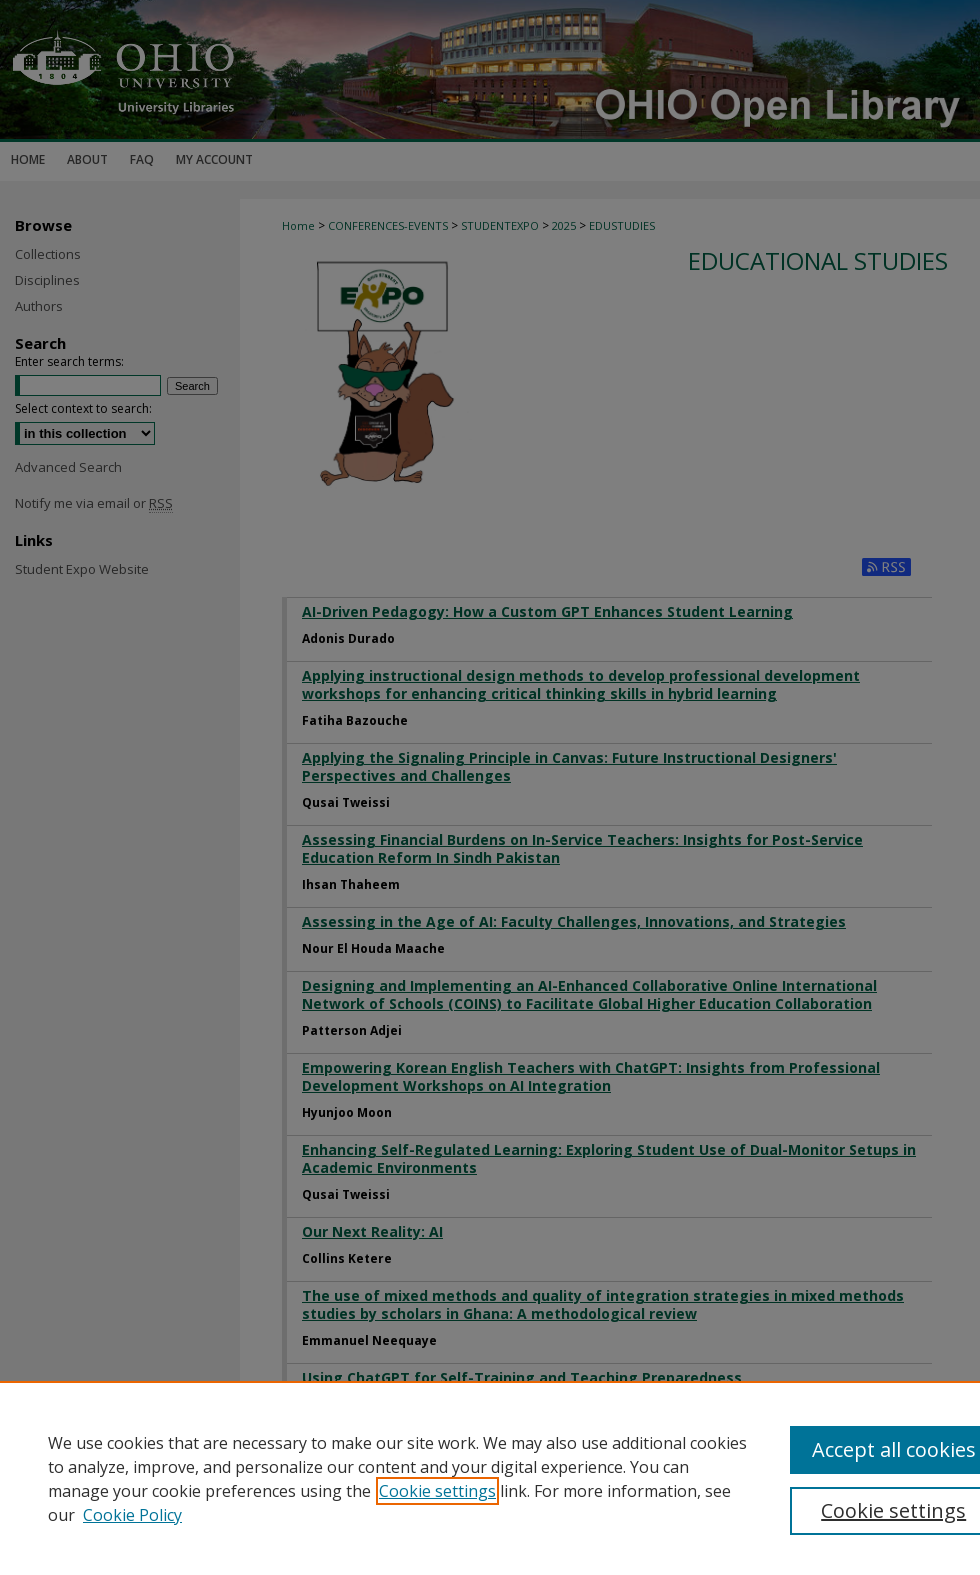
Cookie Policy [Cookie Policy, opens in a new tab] (132, 1515)
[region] (490, 1478)
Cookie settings (437, 1491)
